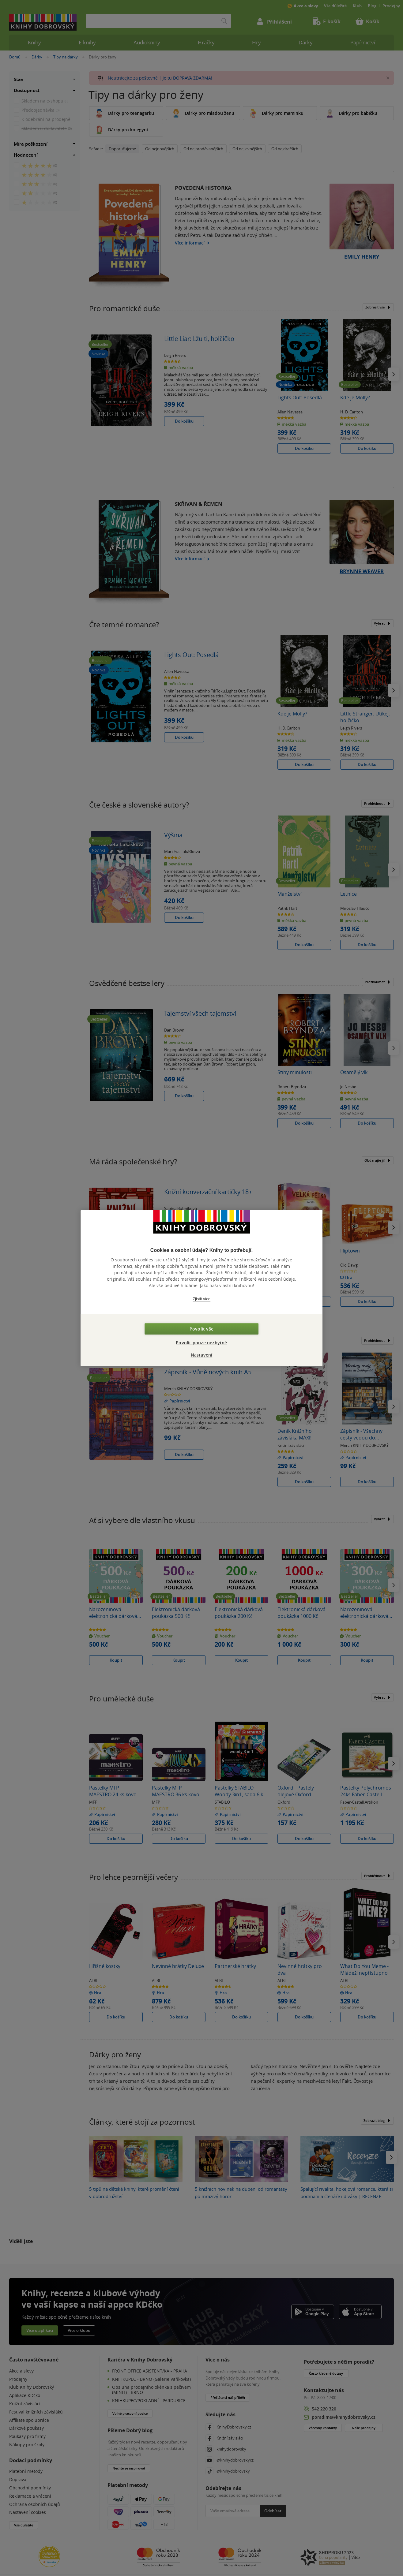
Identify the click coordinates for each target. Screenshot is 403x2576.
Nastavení (202, 1355)
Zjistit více (201, 1299)
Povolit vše (201, 1329)
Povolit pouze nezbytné (201, 1343)
